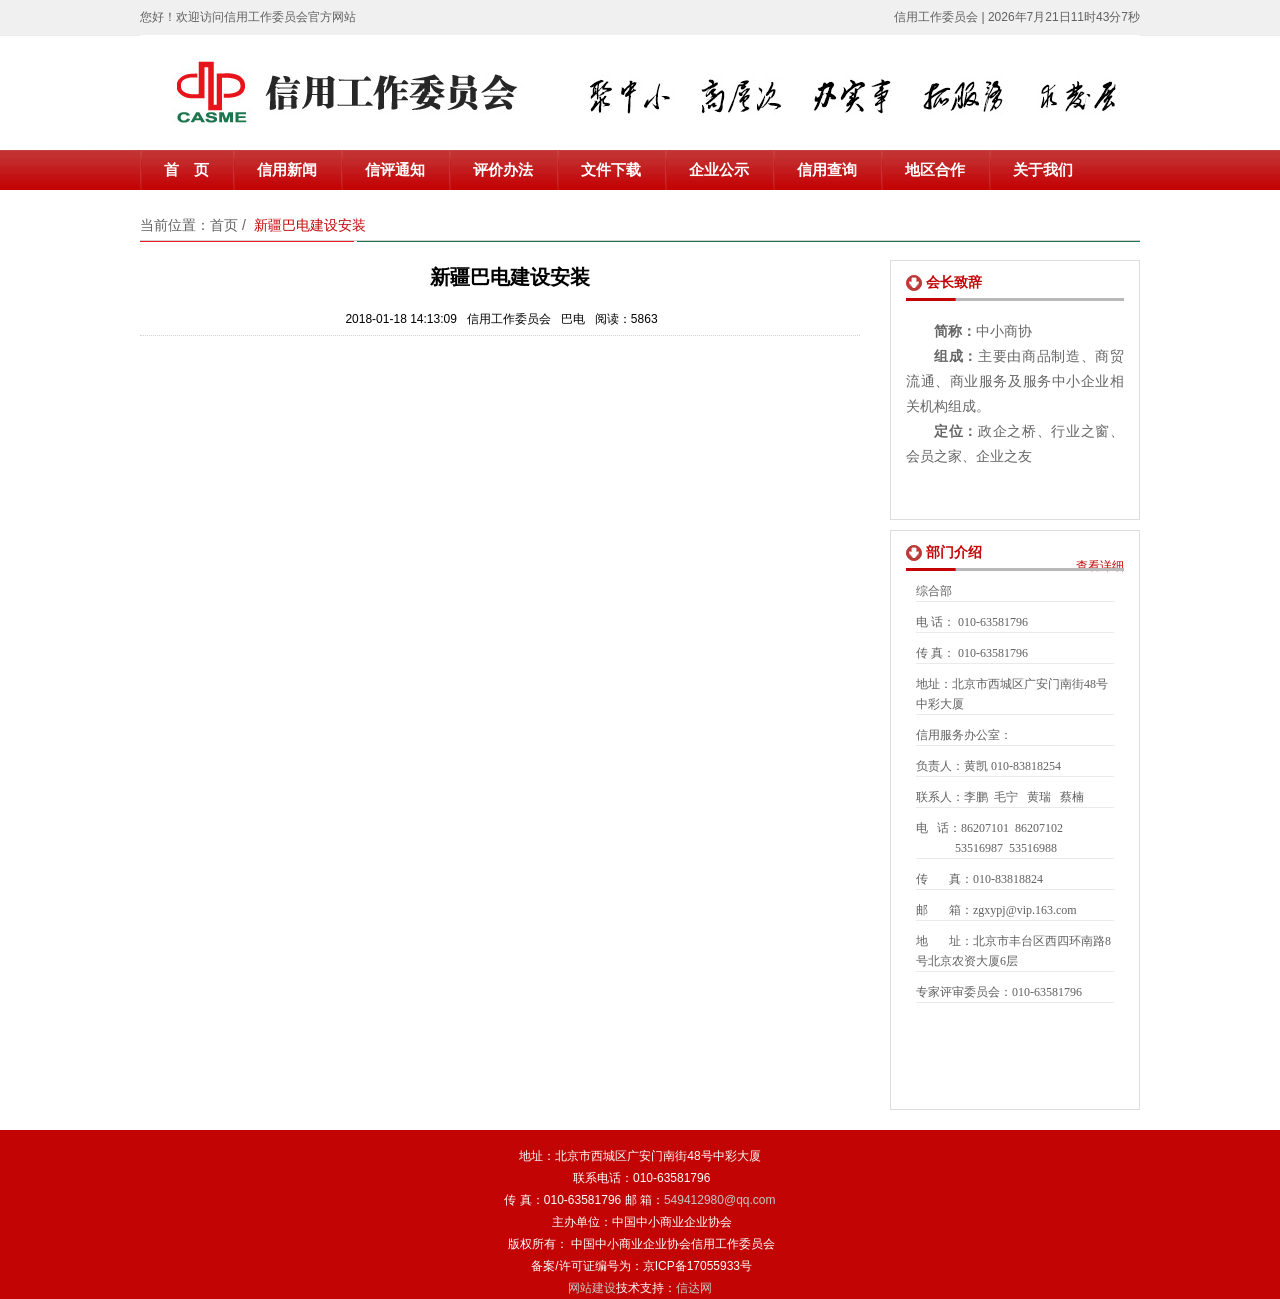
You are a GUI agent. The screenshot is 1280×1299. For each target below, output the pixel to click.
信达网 (694, 1288)
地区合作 (935, 170)
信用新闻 (287, 170)
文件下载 (611, 170)
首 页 (186, 170)
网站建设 (592, 1288)
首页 (224, 225)
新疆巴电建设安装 (310, 225)
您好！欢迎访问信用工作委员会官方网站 (248, 17)
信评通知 (395, 170)
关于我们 (1043, 170)
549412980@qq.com (720, 1200)
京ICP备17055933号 (697, 1266)
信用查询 (827, 170)
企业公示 (719, 170)
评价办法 (503, 170)
